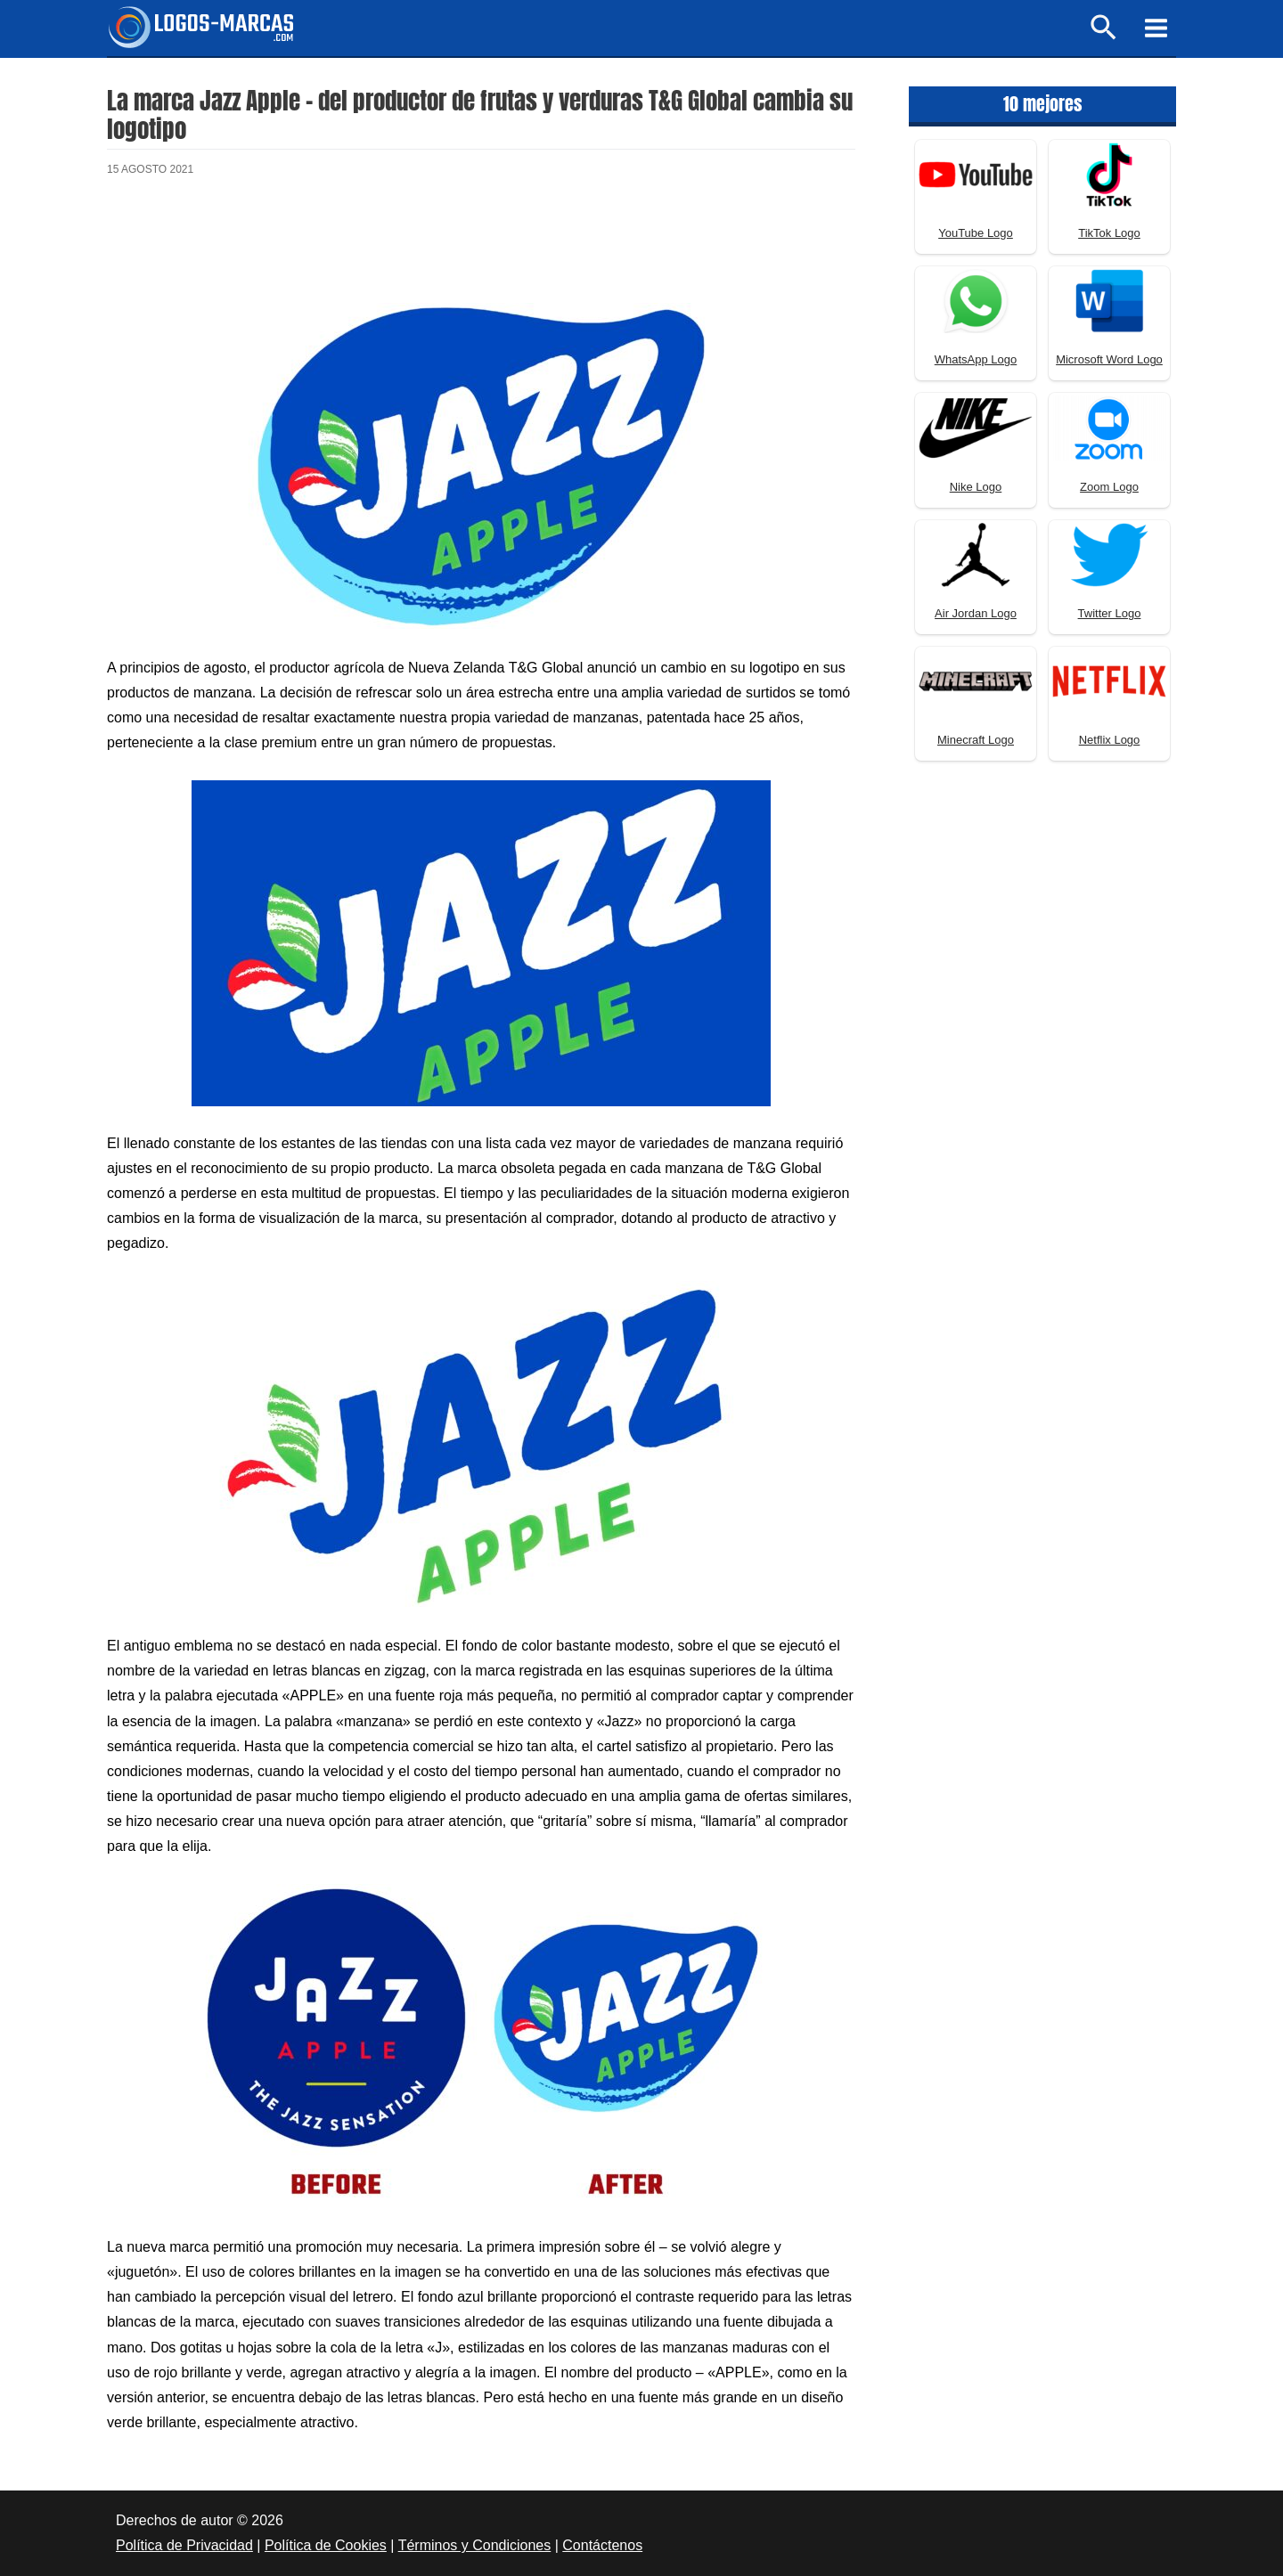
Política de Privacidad (184, 2545)
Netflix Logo (1109, 739)
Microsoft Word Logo (1109, 359)
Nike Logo (976, 486)
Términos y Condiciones (475, 2545)
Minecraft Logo (975, 739)
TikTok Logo (1109, 233)
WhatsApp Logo (976, 359)
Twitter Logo (1109, 613)
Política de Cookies (326, 2545)
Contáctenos (602, 2545)
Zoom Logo (1109, 486)
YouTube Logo (975, 233)
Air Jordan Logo (976, 613)
